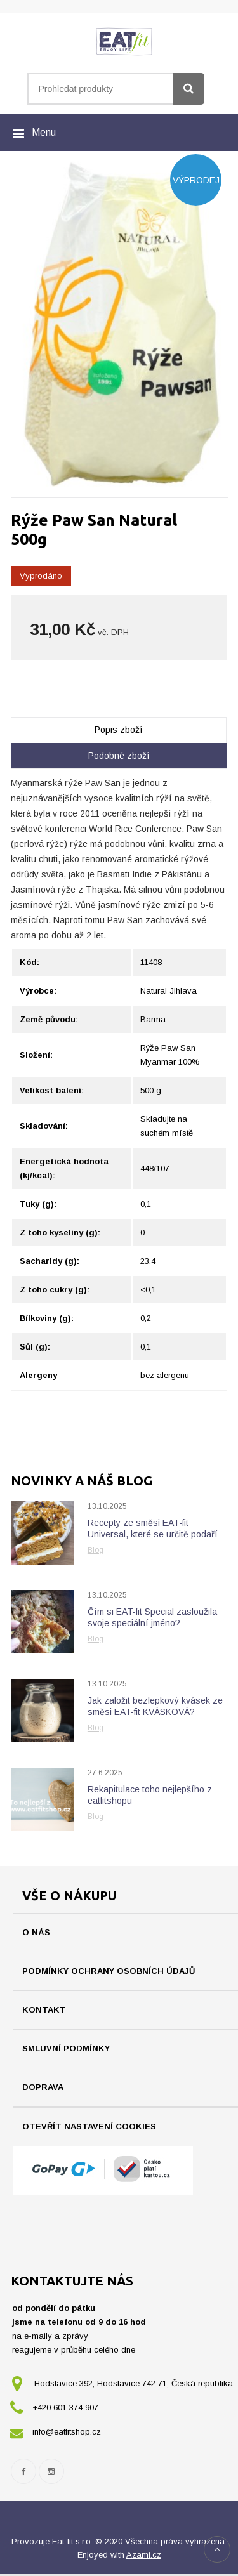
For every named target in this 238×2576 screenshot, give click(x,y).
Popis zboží (119, 730)
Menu (44, 132)
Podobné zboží (119, 756)
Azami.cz (143, 2556)
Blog (95, 1550)
